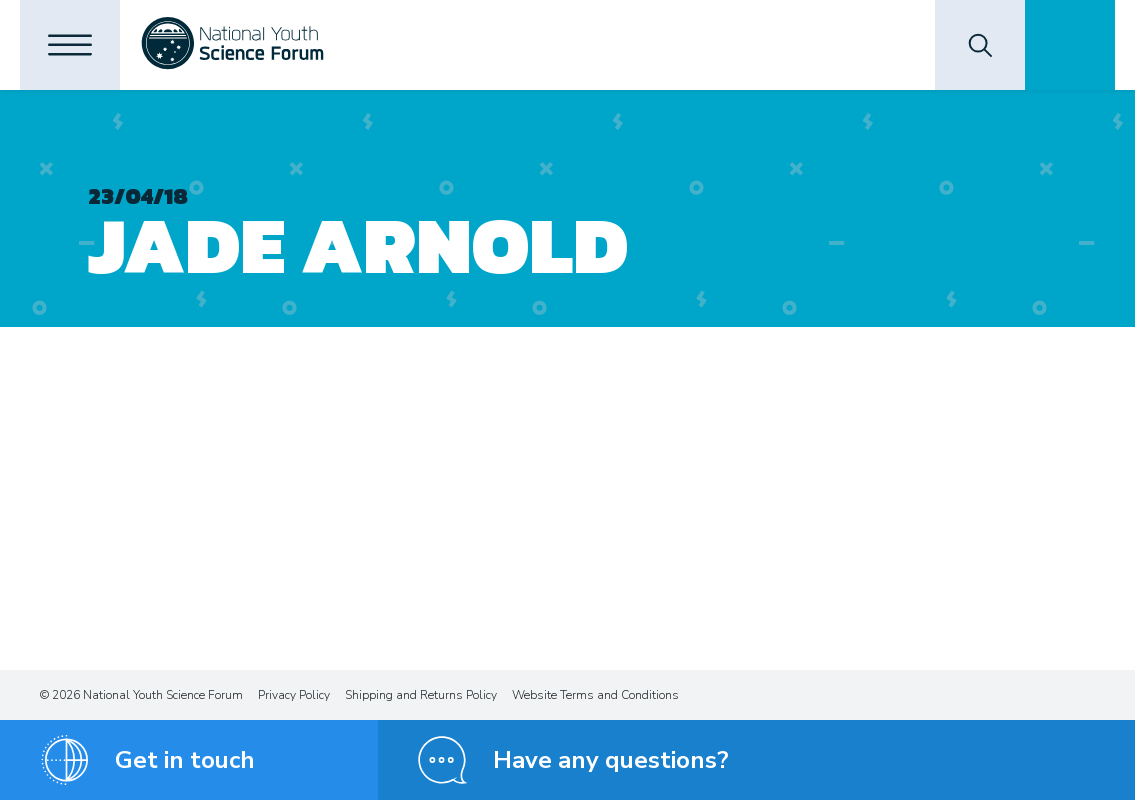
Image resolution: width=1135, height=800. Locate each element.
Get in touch (185, 760)
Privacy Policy (294, 695)
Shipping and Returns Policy (421, 695)
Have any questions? (611, 760)
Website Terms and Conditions (595, 695)
